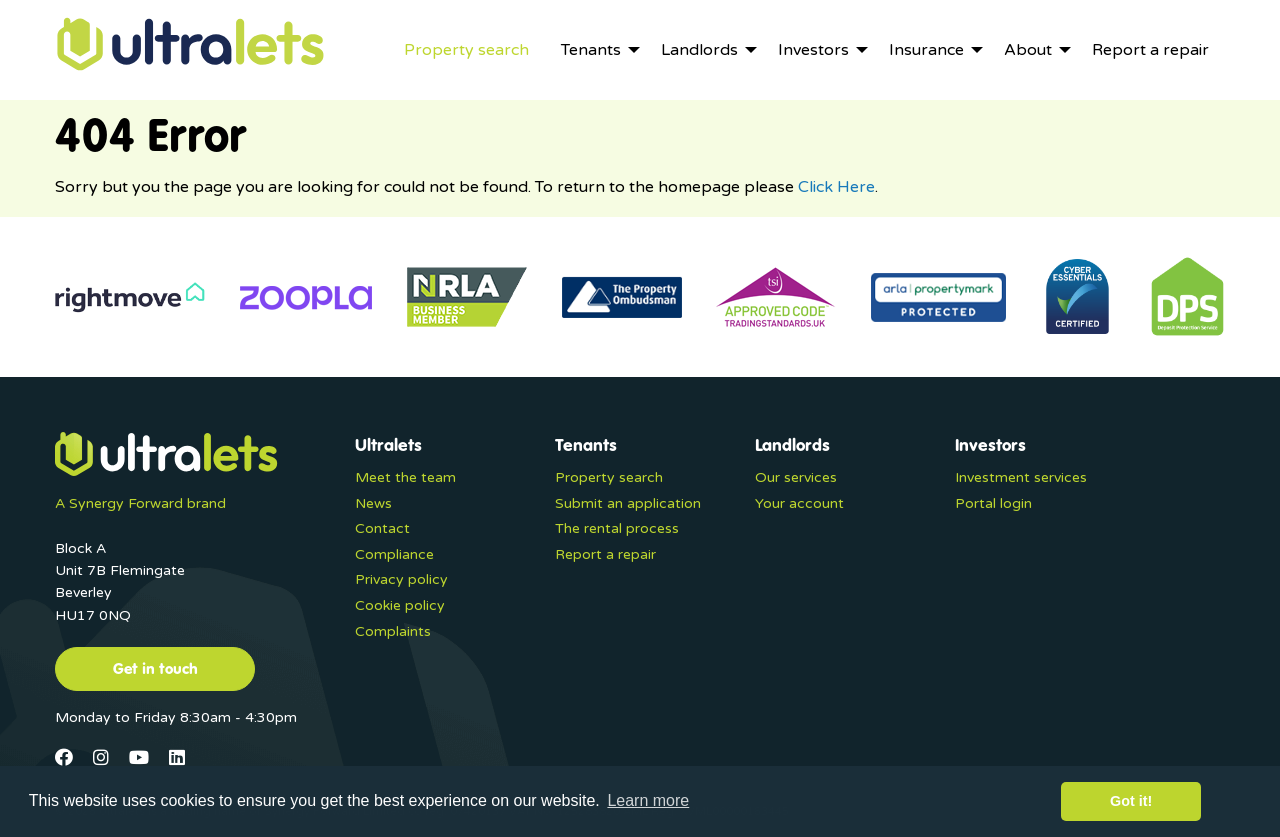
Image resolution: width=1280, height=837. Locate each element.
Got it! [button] (1131, 801)
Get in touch (155, 668)
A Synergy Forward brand (140, 503)
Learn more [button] (648, 800)
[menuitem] (466, 50)
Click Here (836, 187)
